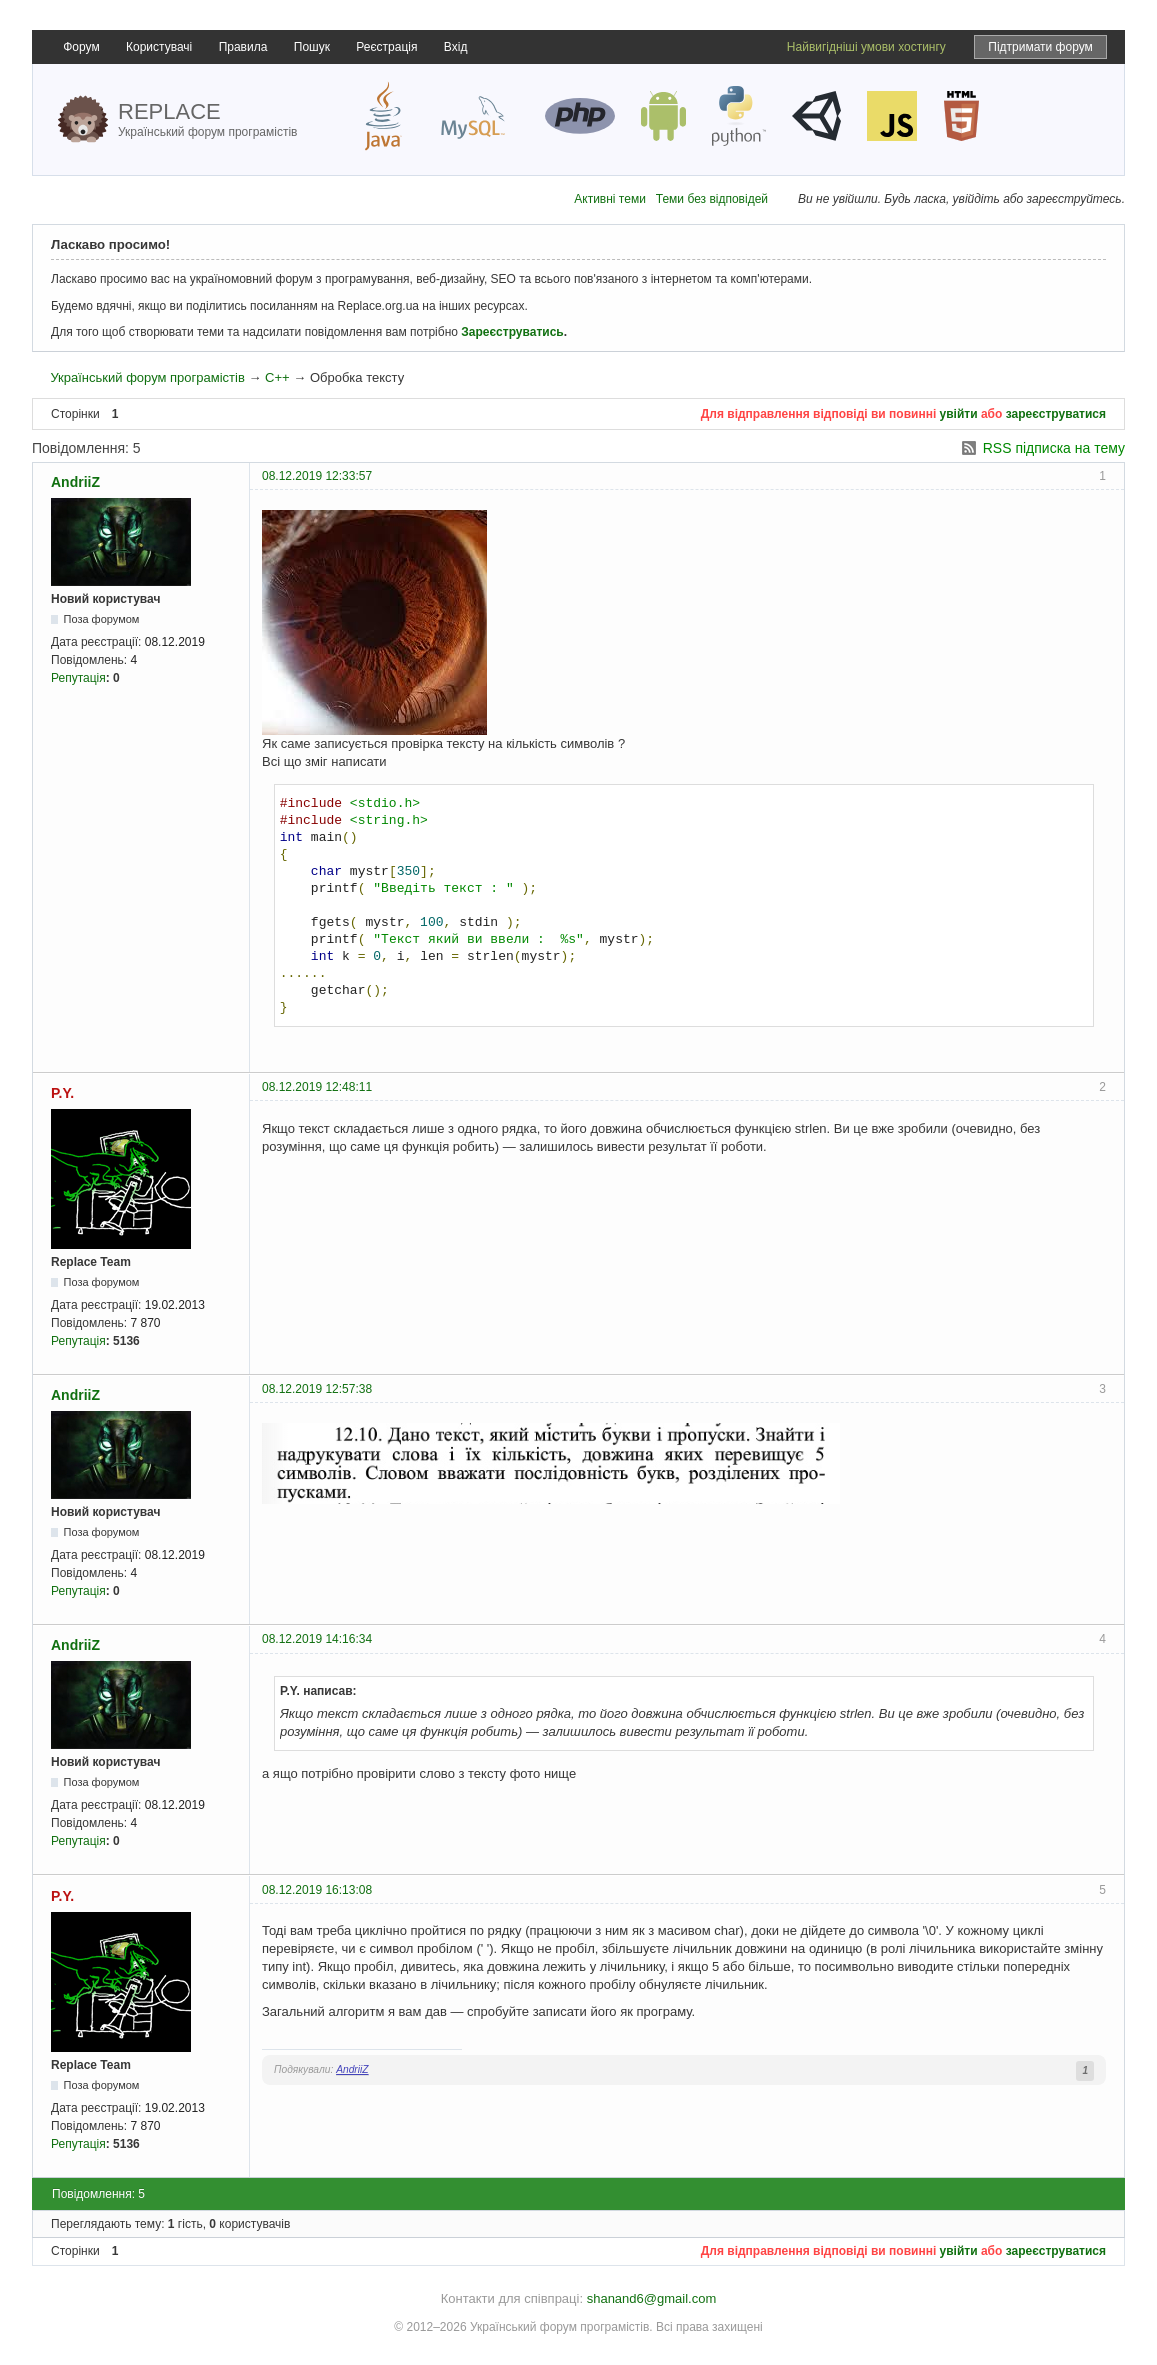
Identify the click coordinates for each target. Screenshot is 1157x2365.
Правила (243, 47)
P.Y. (62, 1093)
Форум (81, 47)
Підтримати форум (1040, 47)
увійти (959, 414)
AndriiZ (75, 482)
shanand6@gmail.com (652, 2298)
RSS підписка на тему (1054, 448)
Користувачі (159, 47)
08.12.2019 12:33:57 (317, 476)
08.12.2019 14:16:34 (317, 1639)
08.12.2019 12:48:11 (317, 1087)
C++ (277, 377)
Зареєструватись (512, 332)
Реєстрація (386, 47)
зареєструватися (1056, 414)
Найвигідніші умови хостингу (866, 47)
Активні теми (610, 199)
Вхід (456, 47)
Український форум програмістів (147, 377)
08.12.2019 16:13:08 (317, 1890)
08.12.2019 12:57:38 (317, 1389)
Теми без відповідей (712, 199)
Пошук (312, 47)
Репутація (78, 678)
